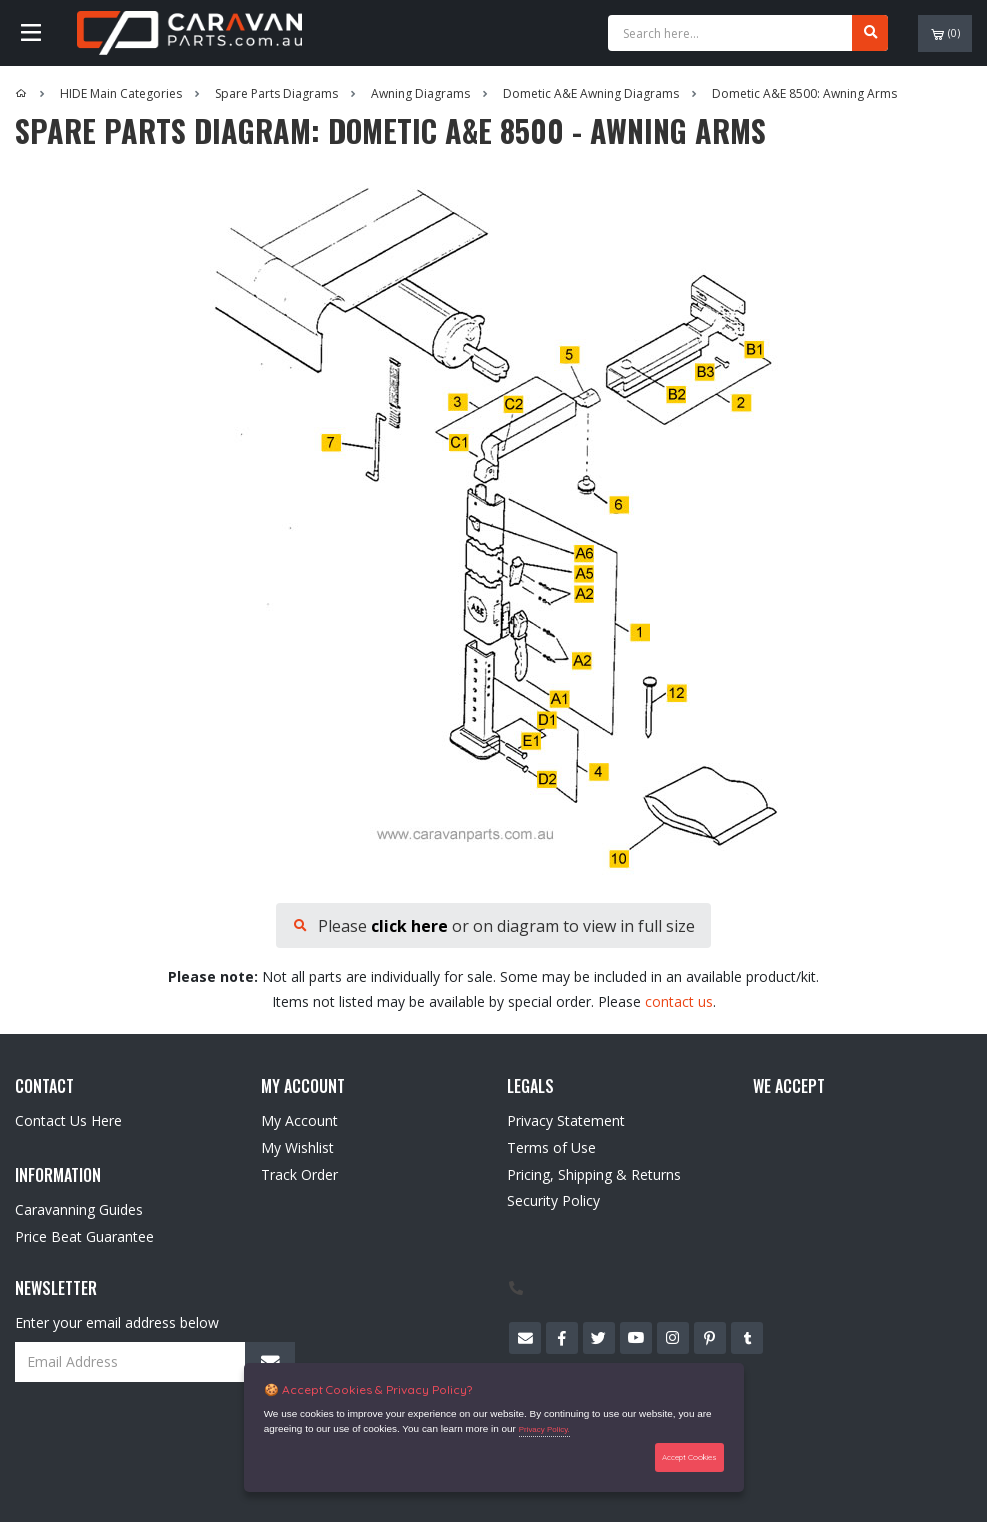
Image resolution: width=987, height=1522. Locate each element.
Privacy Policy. (544, 1429)
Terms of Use (551, 1147)
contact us (679, 1001)
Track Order (299, 1174)
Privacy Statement (566, 1120)
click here (409, 926)
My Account (299, 1120)
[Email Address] (155, 1362)
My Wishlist (297, 1147)
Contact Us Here (68, 1120)
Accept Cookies (689, 1457)
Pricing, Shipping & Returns (594, 1174)
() (945, 33)
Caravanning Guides (79, 1209)
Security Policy (553, 1200)
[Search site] (870, 33)
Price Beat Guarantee (84, 1236)
